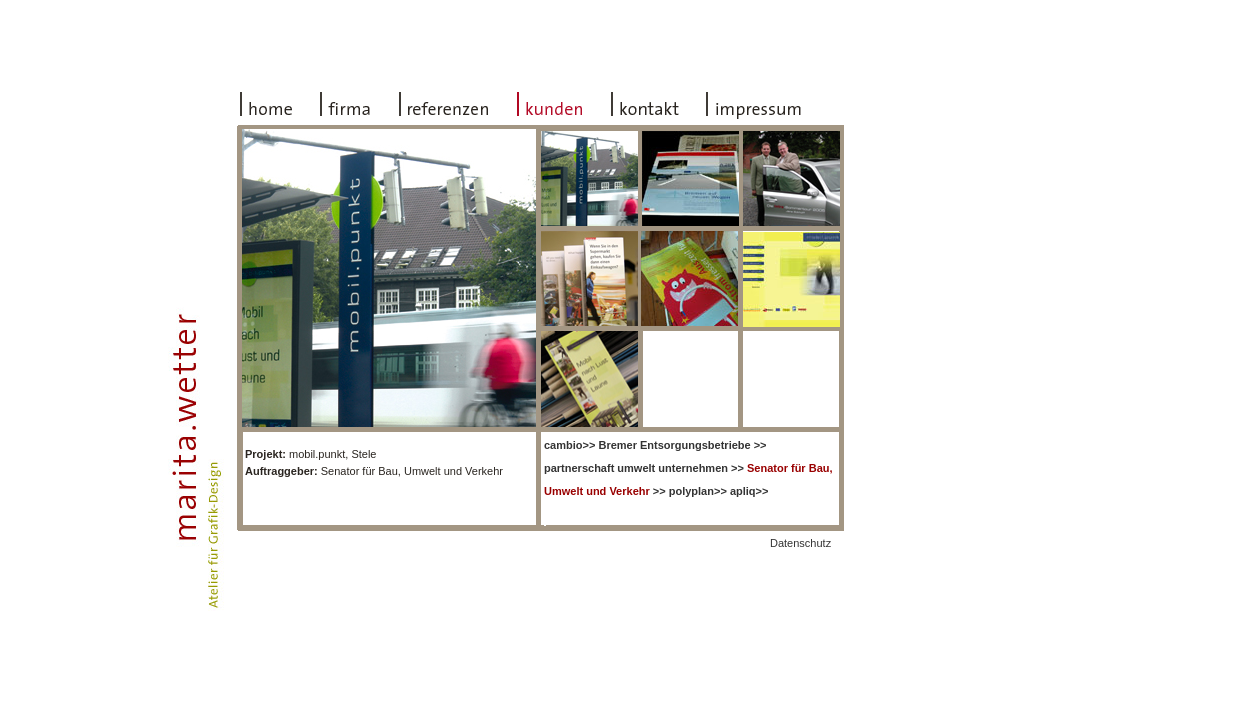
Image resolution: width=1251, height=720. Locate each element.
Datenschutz (800, 543)
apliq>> (749, 491)
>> (569, 445)
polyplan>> (698, 491)
